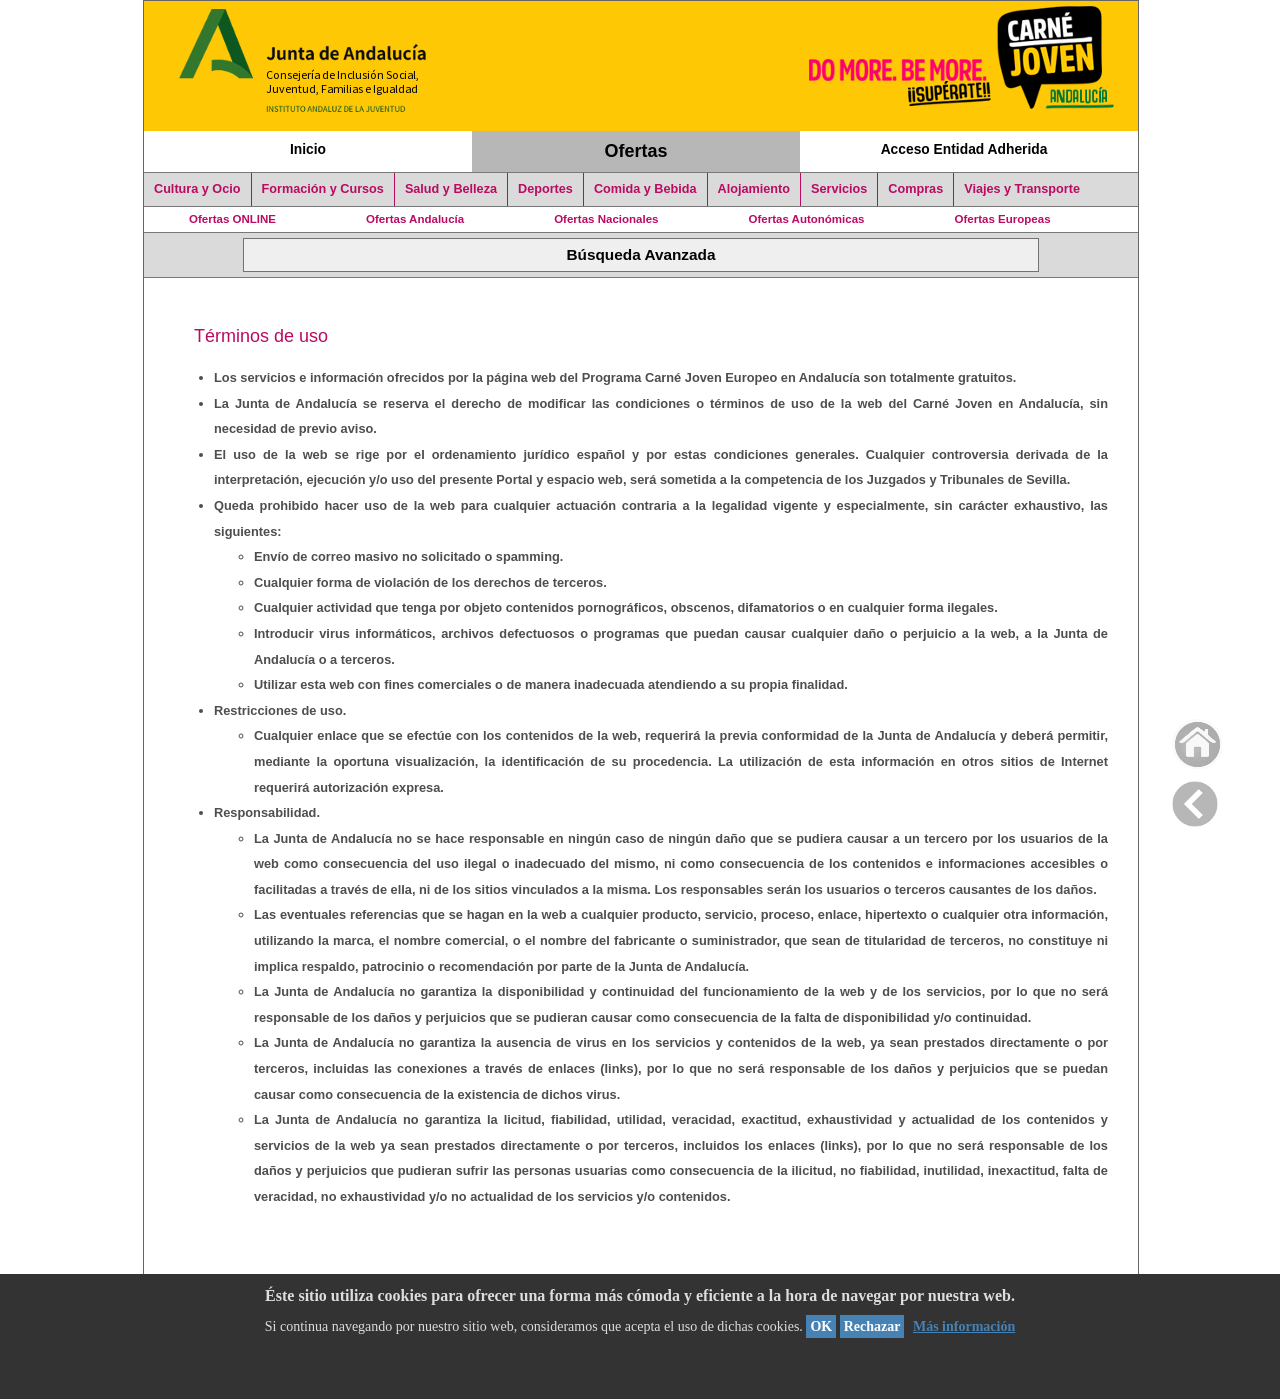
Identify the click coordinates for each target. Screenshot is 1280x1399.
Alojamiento (754, 189)
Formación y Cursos (323, 189)
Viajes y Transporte (1022, 189)
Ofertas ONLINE (232, 219)
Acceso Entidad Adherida (964, 149)
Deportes (545, 189)
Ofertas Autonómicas (806, 219)
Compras (915, 189)
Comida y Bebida (645, 189)
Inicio (308, 149)
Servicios (839, 189)
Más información (964, 1326)
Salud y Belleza (451, 189)
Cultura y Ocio (197, 189)
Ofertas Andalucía (415, 219)
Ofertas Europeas (1003, 219)
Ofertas (636, 151)
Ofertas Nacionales (606, 219)
